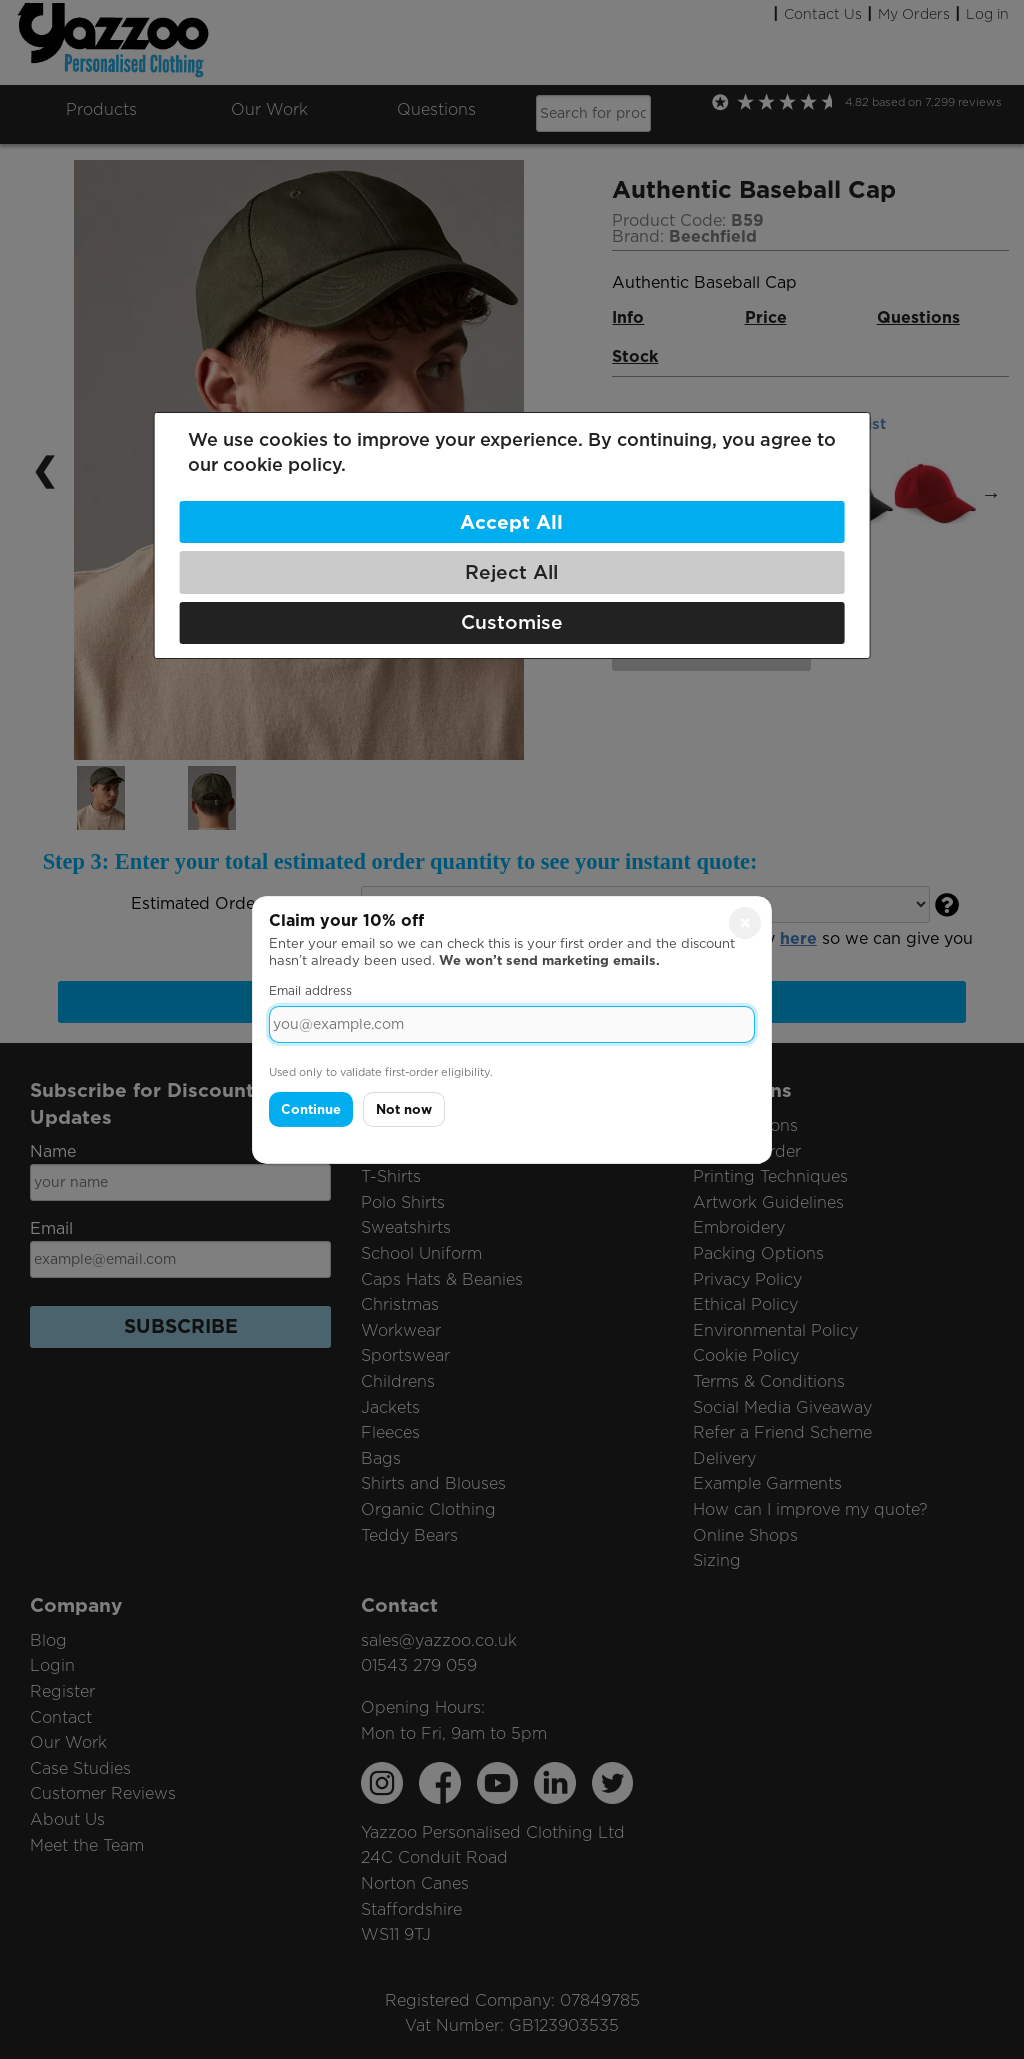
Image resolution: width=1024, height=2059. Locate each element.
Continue (311, 1109)
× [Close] (745, 922)
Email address (310, 990)
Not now (404, 1109)
